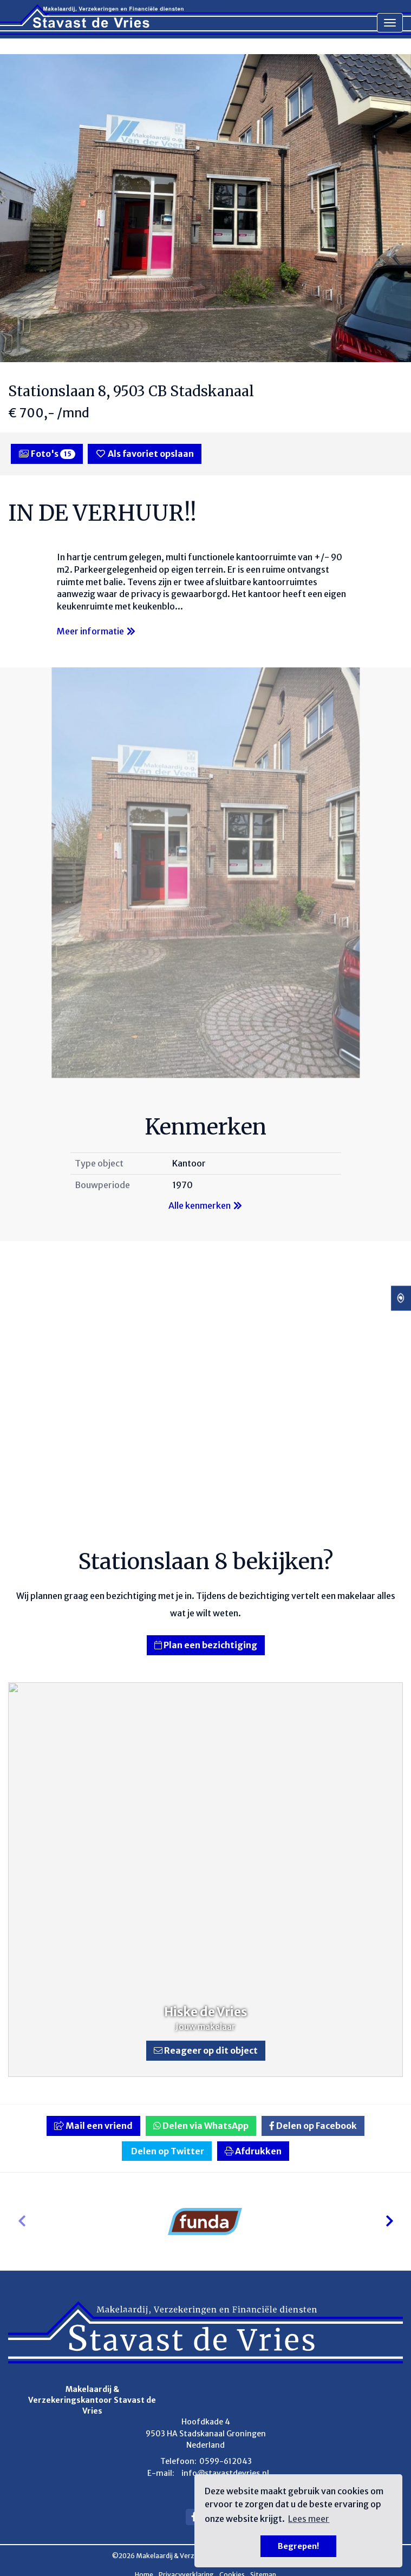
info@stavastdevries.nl (225, 2473)
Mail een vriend (93, 2125)
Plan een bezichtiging (205, 1645)
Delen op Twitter (166, 2151)
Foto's (46, 453)
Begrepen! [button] (298, 2546)
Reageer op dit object (206, 2050)
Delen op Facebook (313, 2125)
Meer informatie (96, 631)
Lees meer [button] (308, 2518)
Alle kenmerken (205, 1205)
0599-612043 (225, 2461)
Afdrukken (253, 2151)
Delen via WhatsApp (201, 2125)
